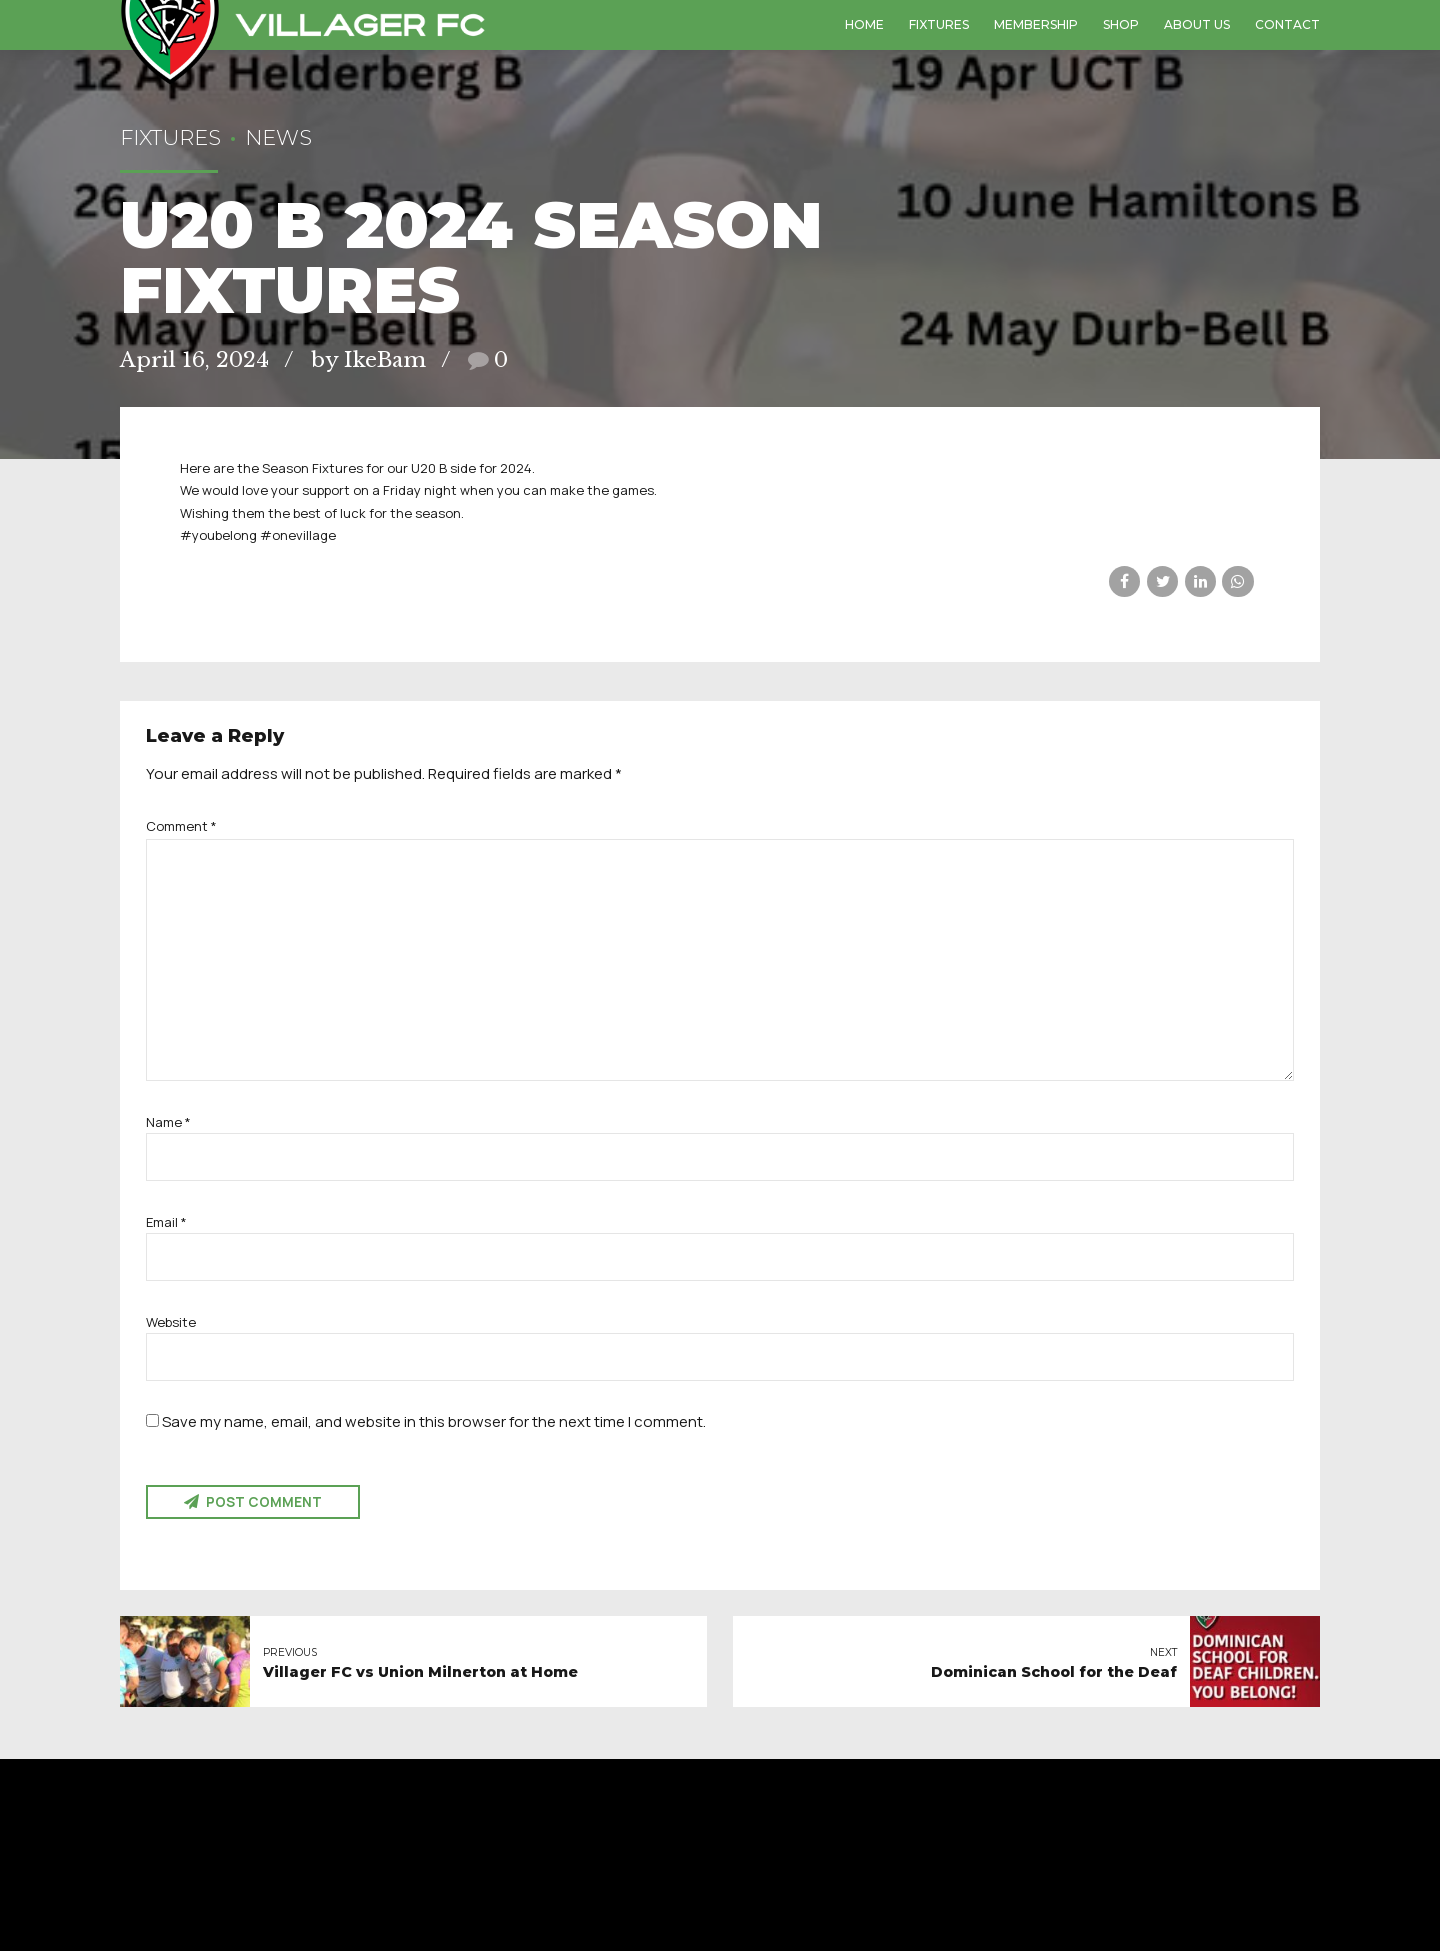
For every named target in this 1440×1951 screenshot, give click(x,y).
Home (864, 24)
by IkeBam (368, 360)
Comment (181, 826)
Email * (166, 1222)
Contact (1287, 24)
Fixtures (939, 24)
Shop (1121, 24)
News (278, 137)
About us (1197, 24)
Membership (1036, 24)
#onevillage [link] (298, 535)
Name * (168, 1122)
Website (171, 1322)
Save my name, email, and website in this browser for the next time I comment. (434, 1421)
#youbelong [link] (218, 535)
